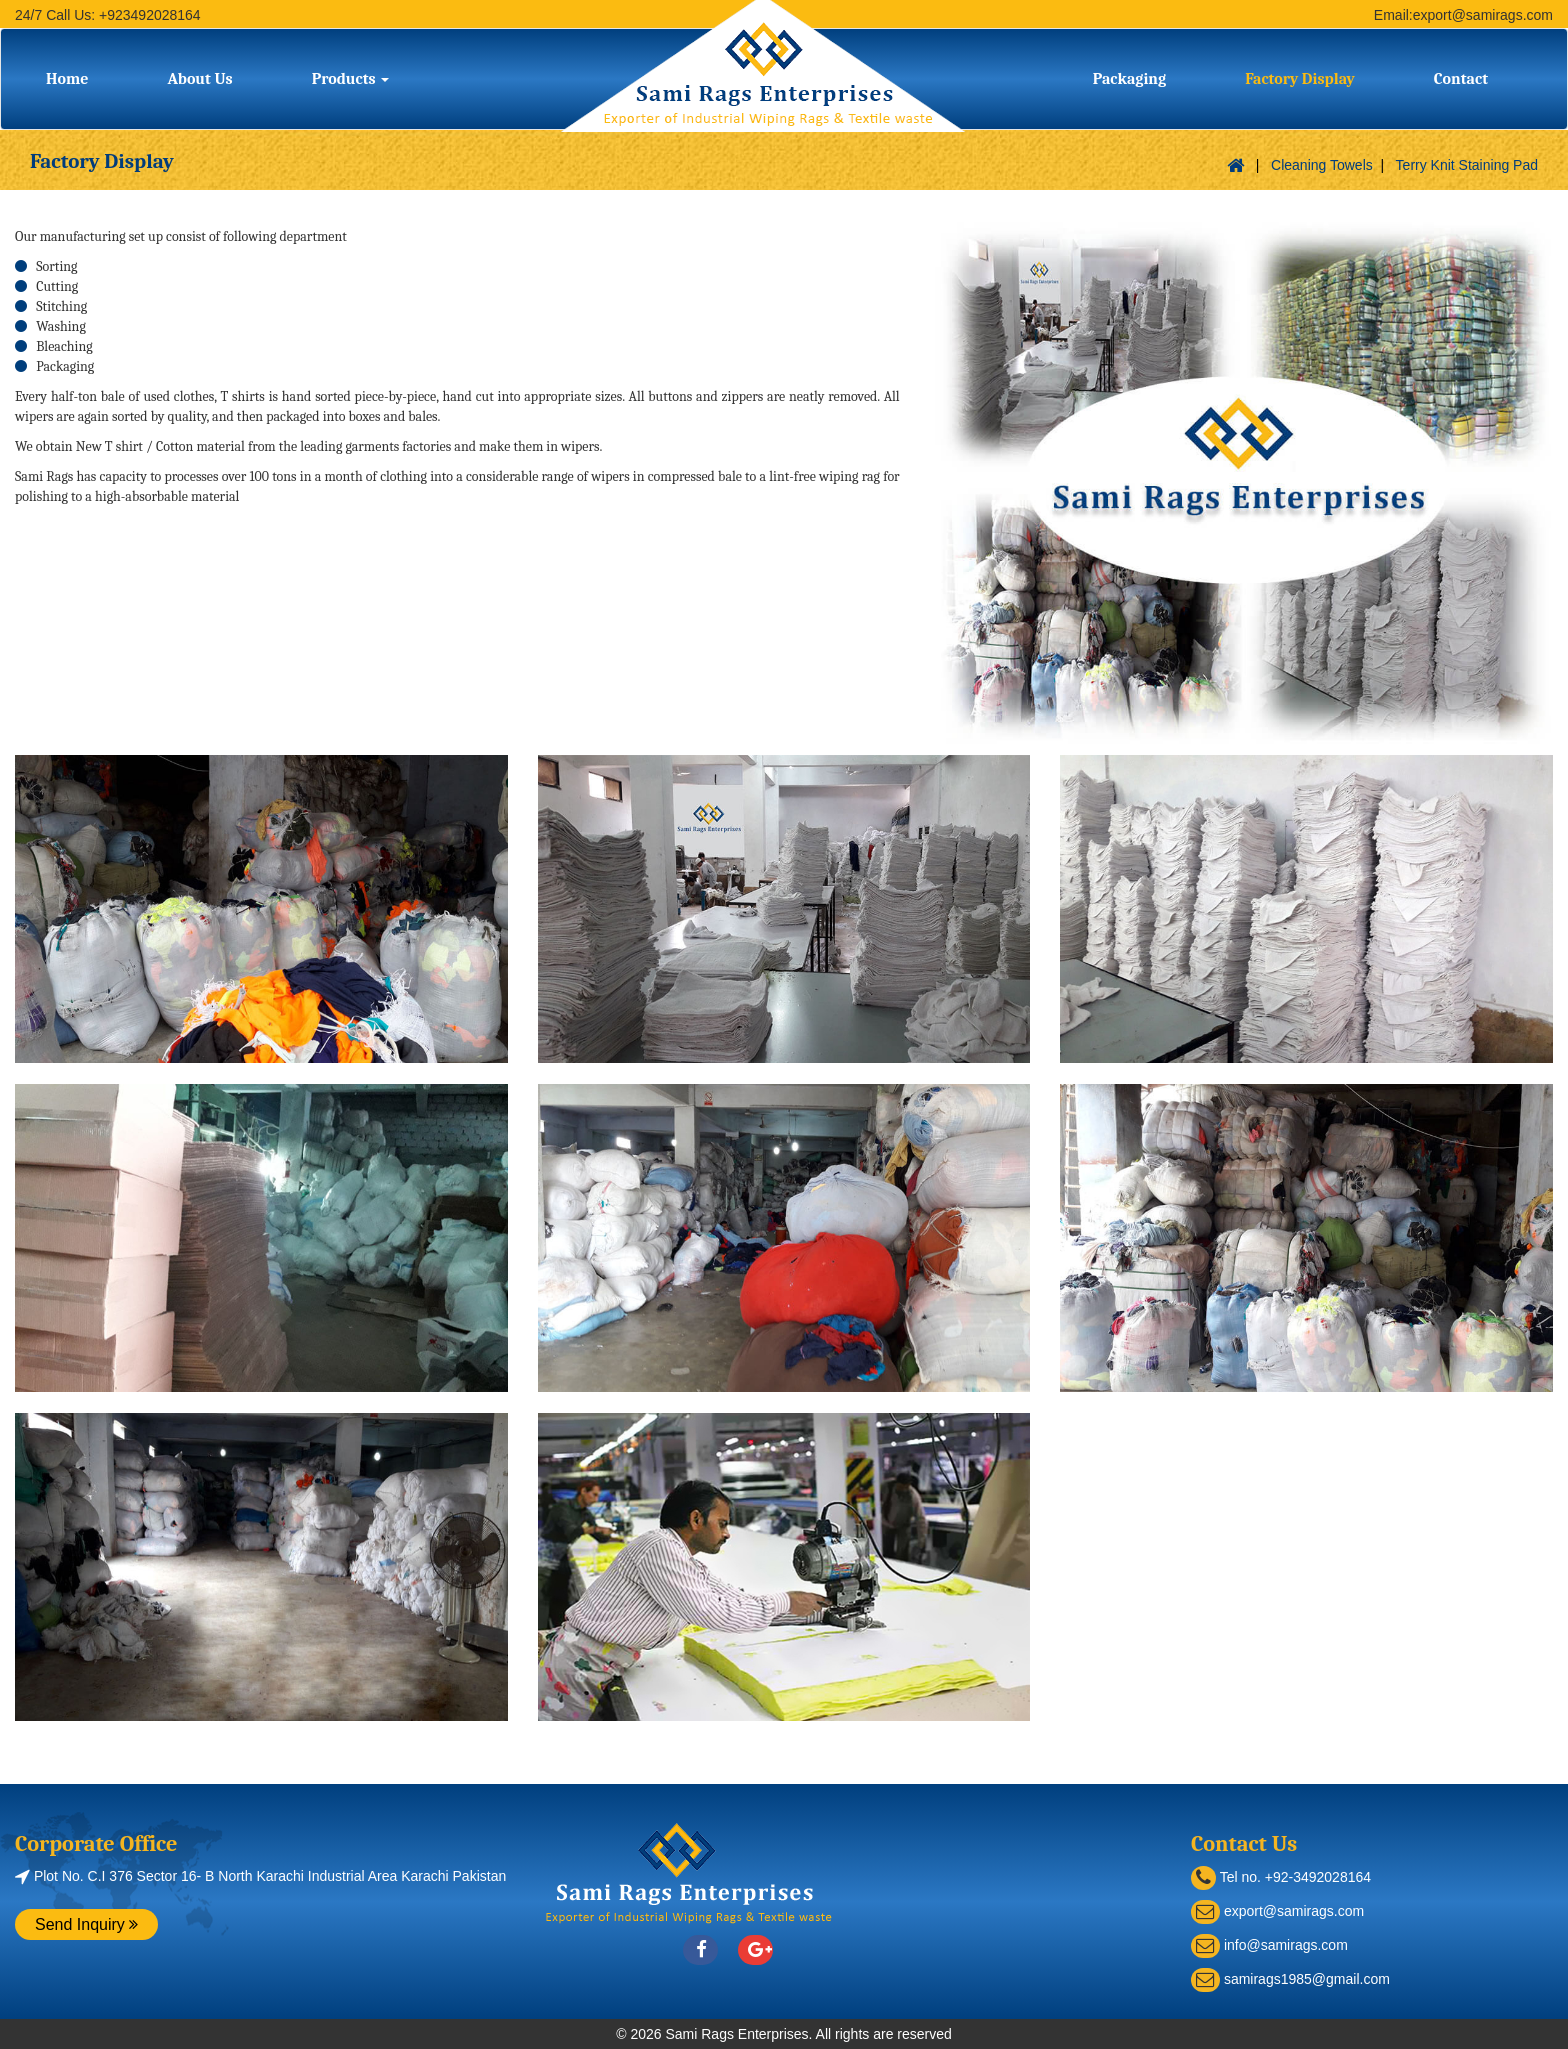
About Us (199, 79)
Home (67, 79)
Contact (1461, 79)
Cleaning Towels (1322, 165)
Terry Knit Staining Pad (1467, 165)
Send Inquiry (86, 1924)
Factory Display (1300, 79)
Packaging (1129, 79)
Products (351, 79)
